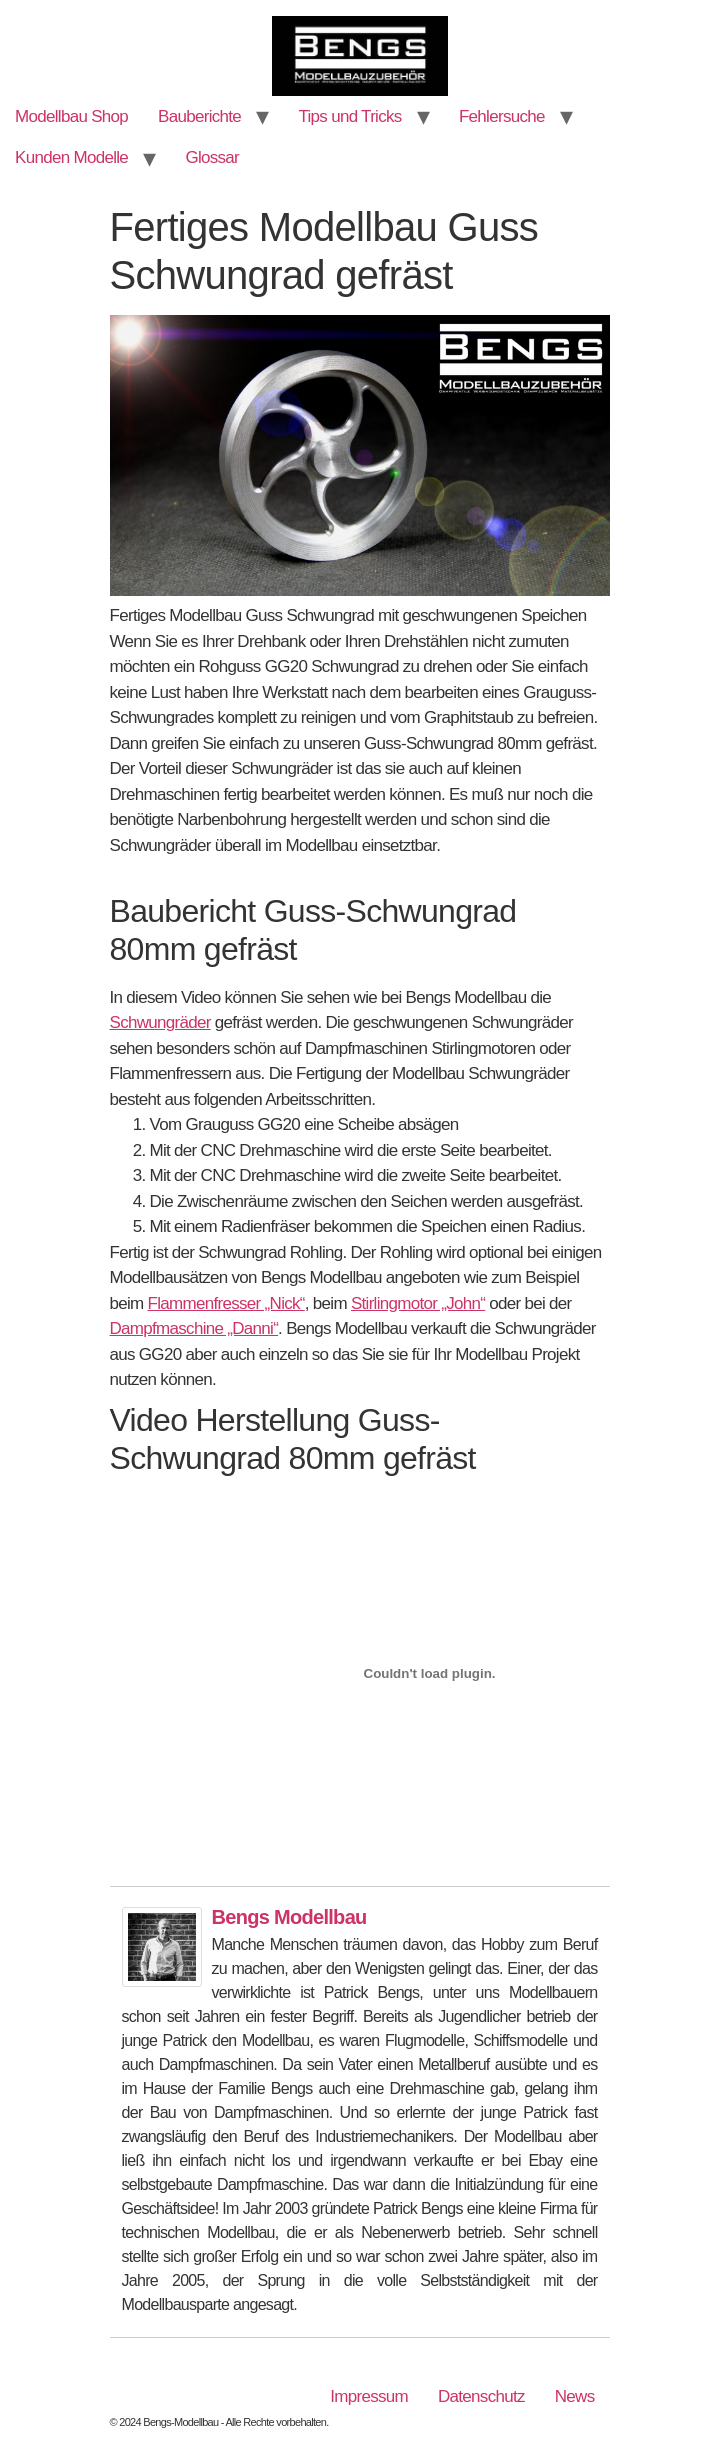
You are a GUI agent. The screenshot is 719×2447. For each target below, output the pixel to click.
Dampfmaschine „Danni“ (194, 1328)
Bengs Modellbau (289, 1917)
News (575, 2396)
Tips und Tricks (349, 116)
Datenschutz (481, 2396)
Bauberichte (199, 116)
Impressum (369, 2396)
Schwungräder (160, 1022)
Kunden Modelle (71, 157)
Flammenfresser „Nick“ (226, 1303)
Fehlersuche (502, 116)
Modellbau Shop (71, 116)
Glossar (212, 157)
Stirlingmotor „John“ (418, 1303)
